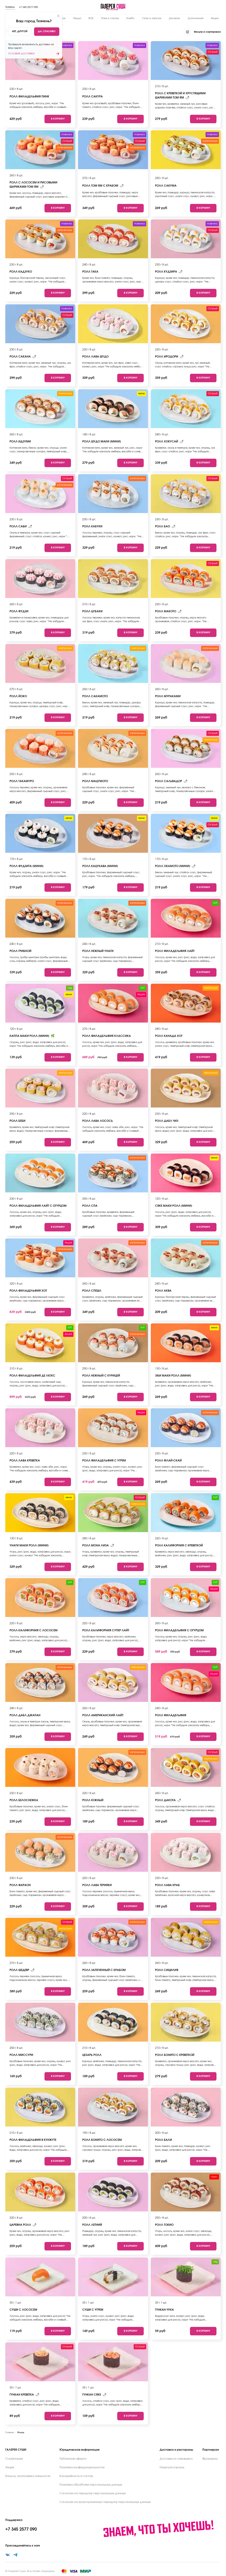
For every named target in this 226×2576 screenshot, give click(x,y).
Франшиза (210, 2458)
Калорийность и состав (76, 2476)
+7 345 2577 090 (28, 7)
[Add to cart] (57, 119)
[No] (19, 31)
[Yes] (47, 31)
